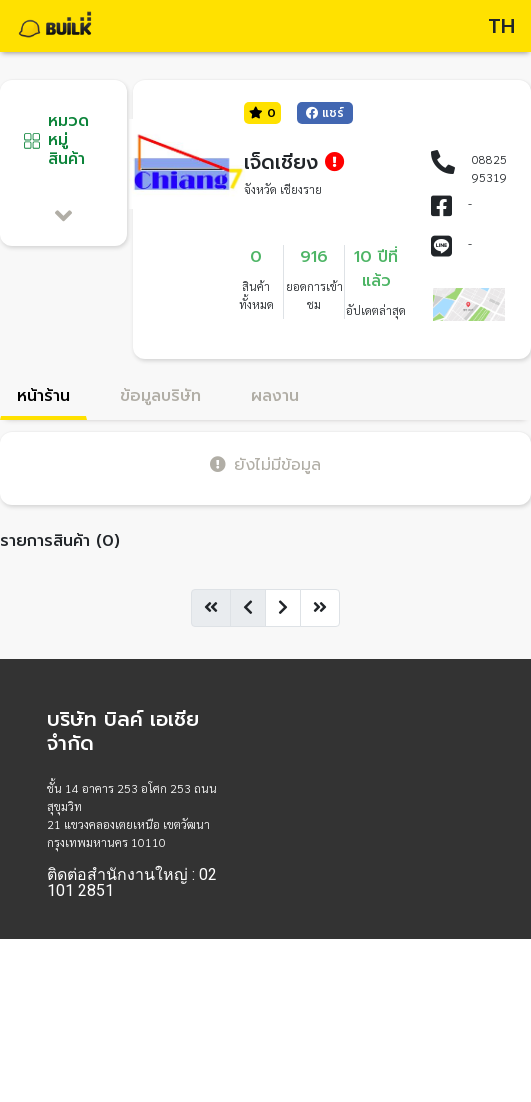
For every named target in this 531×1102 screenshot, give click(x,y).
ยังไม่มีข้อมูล (265, 464)
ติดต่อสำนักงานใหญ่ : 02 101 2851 (132, 883)
